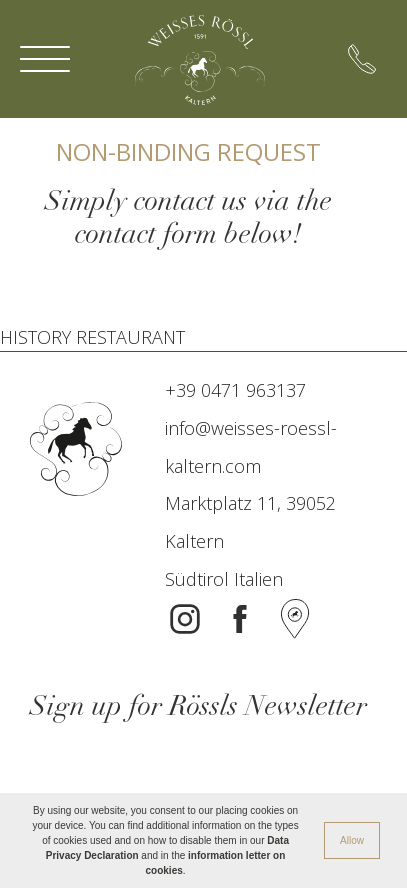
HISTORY (35, 337)
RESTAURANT (130, 337)
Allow (352, 840)
